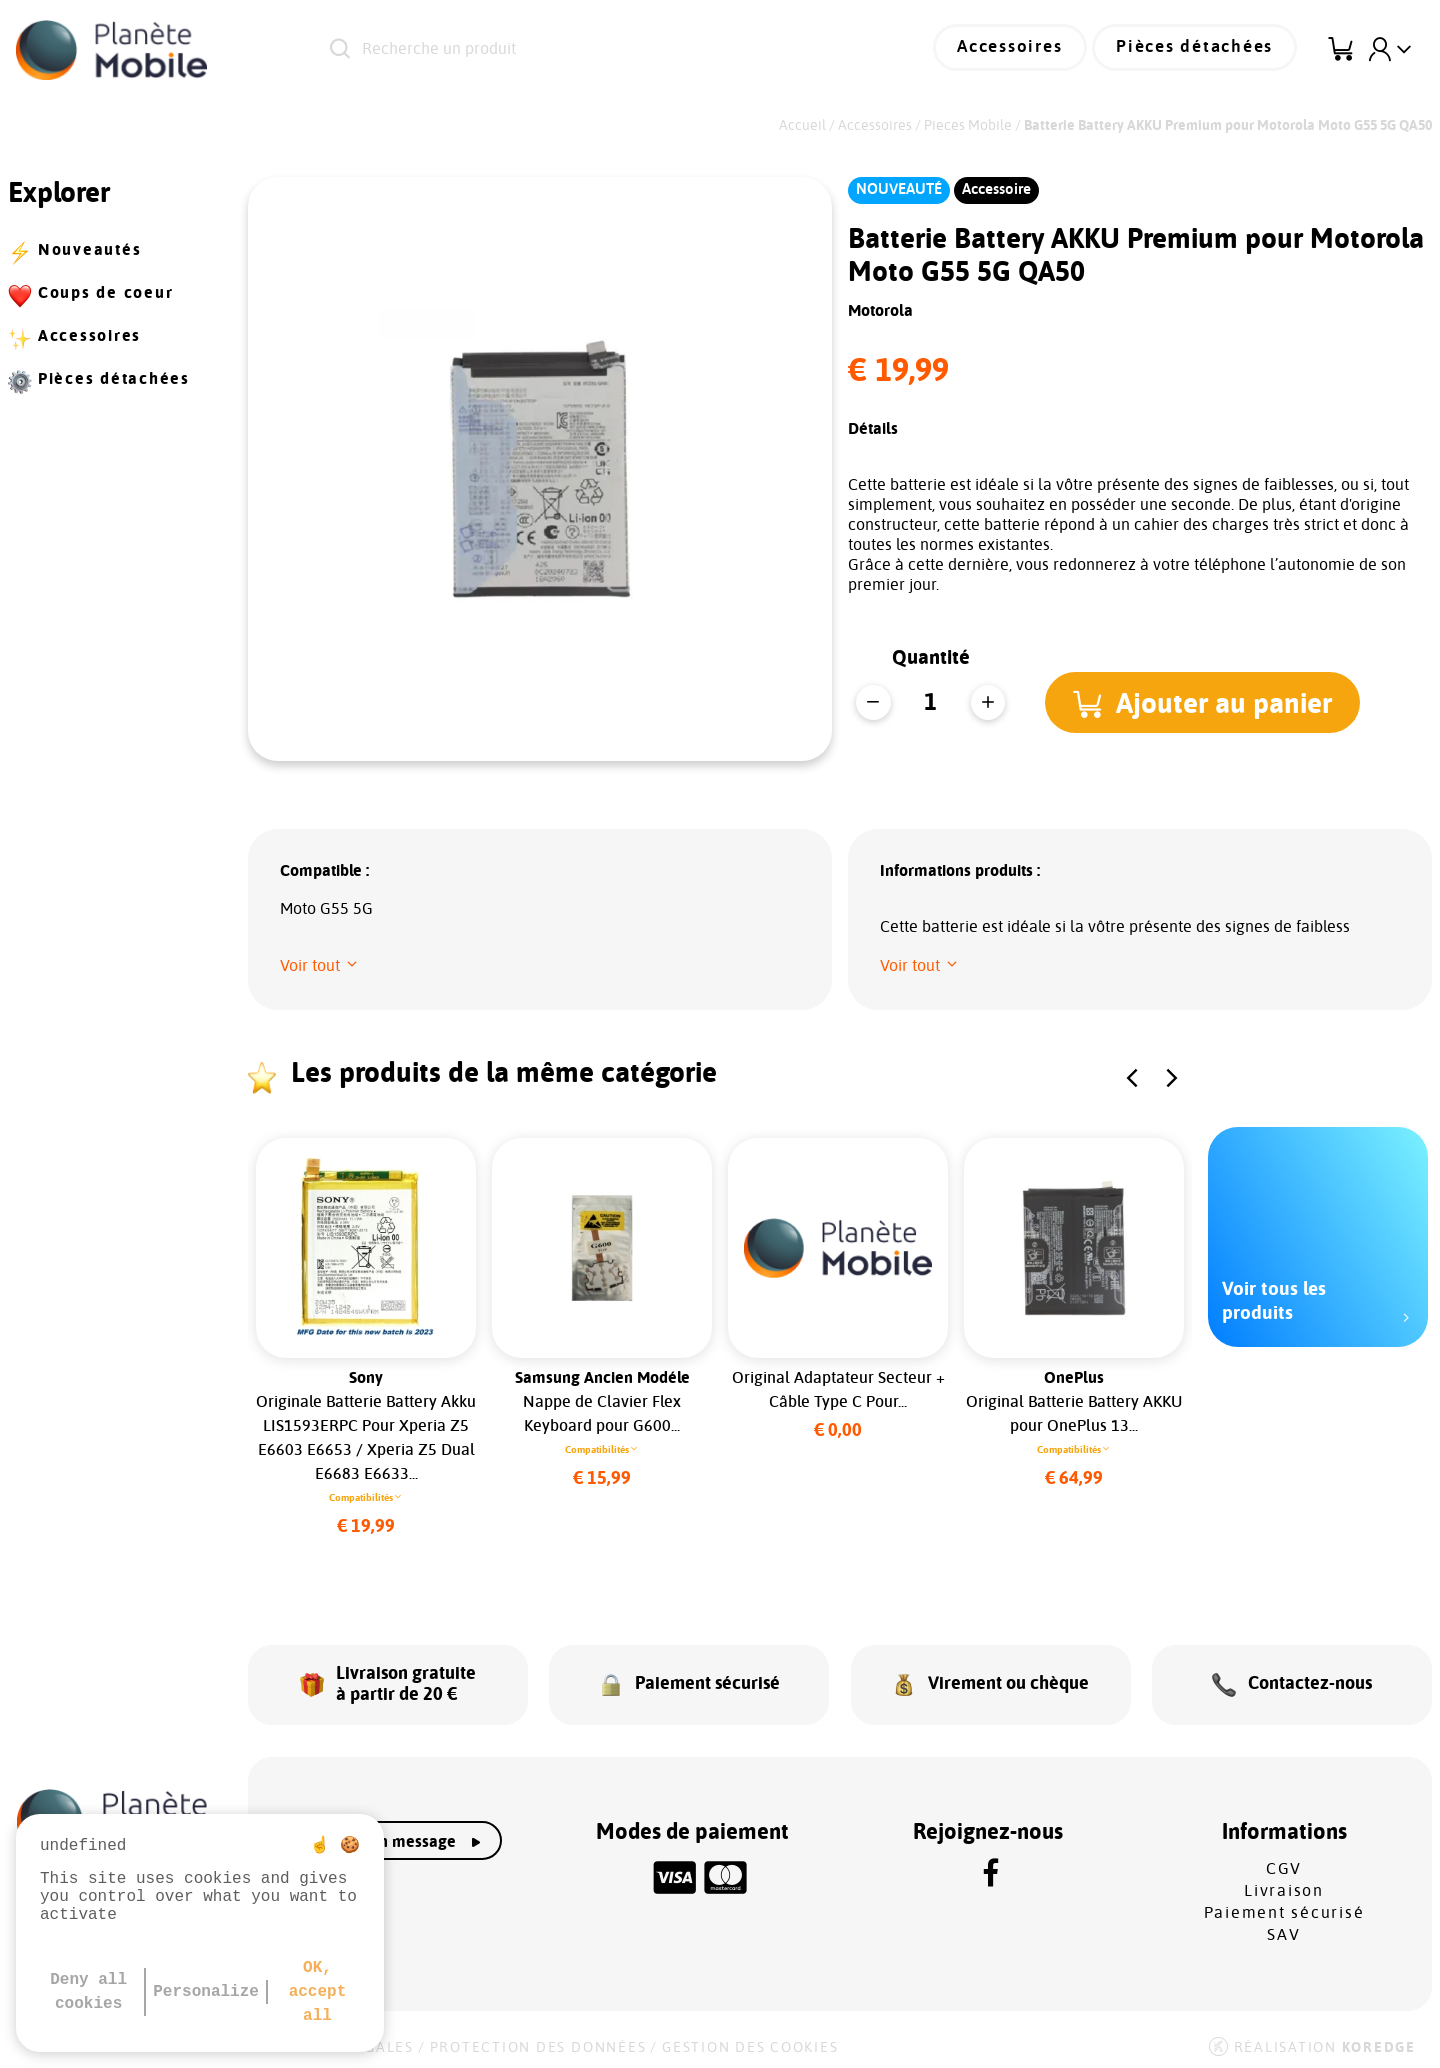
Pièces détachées (1201, 50)
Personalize (206, 1992)
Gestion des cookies (750, 2040)
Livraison (1284, 1883)
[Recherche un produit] (579, 50)
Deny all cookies (88, 1992)
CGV (1284, 1861)
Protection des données (538, 2040)
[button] (1205, 702)
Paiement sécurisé (1284, 1905)
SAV (1283, 1927)
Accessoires (1026, 50)
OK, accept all (318, 1992)
